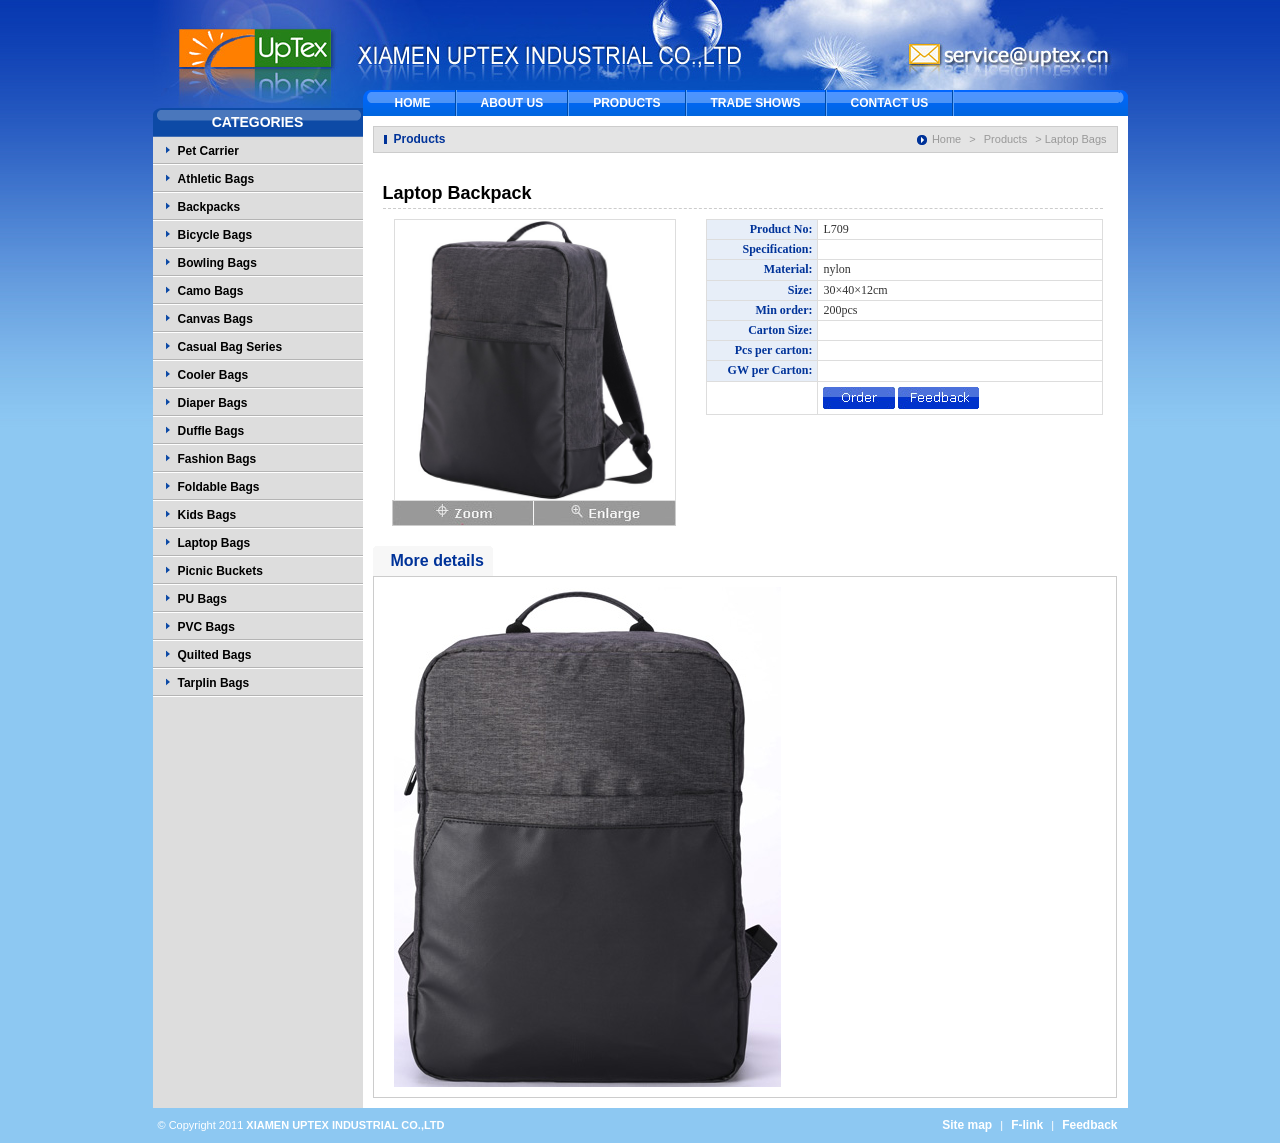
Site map (967, 1125)
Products (1005, 139)
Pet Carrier (208, 151)
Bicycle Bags (215, 235)
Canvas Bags (215, 319)
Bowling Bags (217, 263)
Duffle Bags (211, 431)
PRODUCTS (626, 103)
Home (946, 139)
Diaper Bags (213, 403)
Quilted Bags (215, 655)
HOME (413, 103)
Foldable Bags (219, 487)
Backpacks (209, 207)
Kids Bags (207, 515)
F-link (1027, 1125)
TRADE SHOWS (756, 103)
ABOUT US (512, 103)
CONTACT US (890, 103)
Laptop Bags (214, 543)
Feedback (1089, 1125)
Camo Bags (211, 291)
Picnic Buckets (220, 571)
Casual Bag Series (230, 347)
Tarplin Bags (214, 683)
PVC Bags (206, 627)
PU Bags (202, 599)
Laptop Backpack (457, 193)
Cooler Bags (213, 375)
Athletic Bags (216, 179)
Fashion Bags (217, 459)
